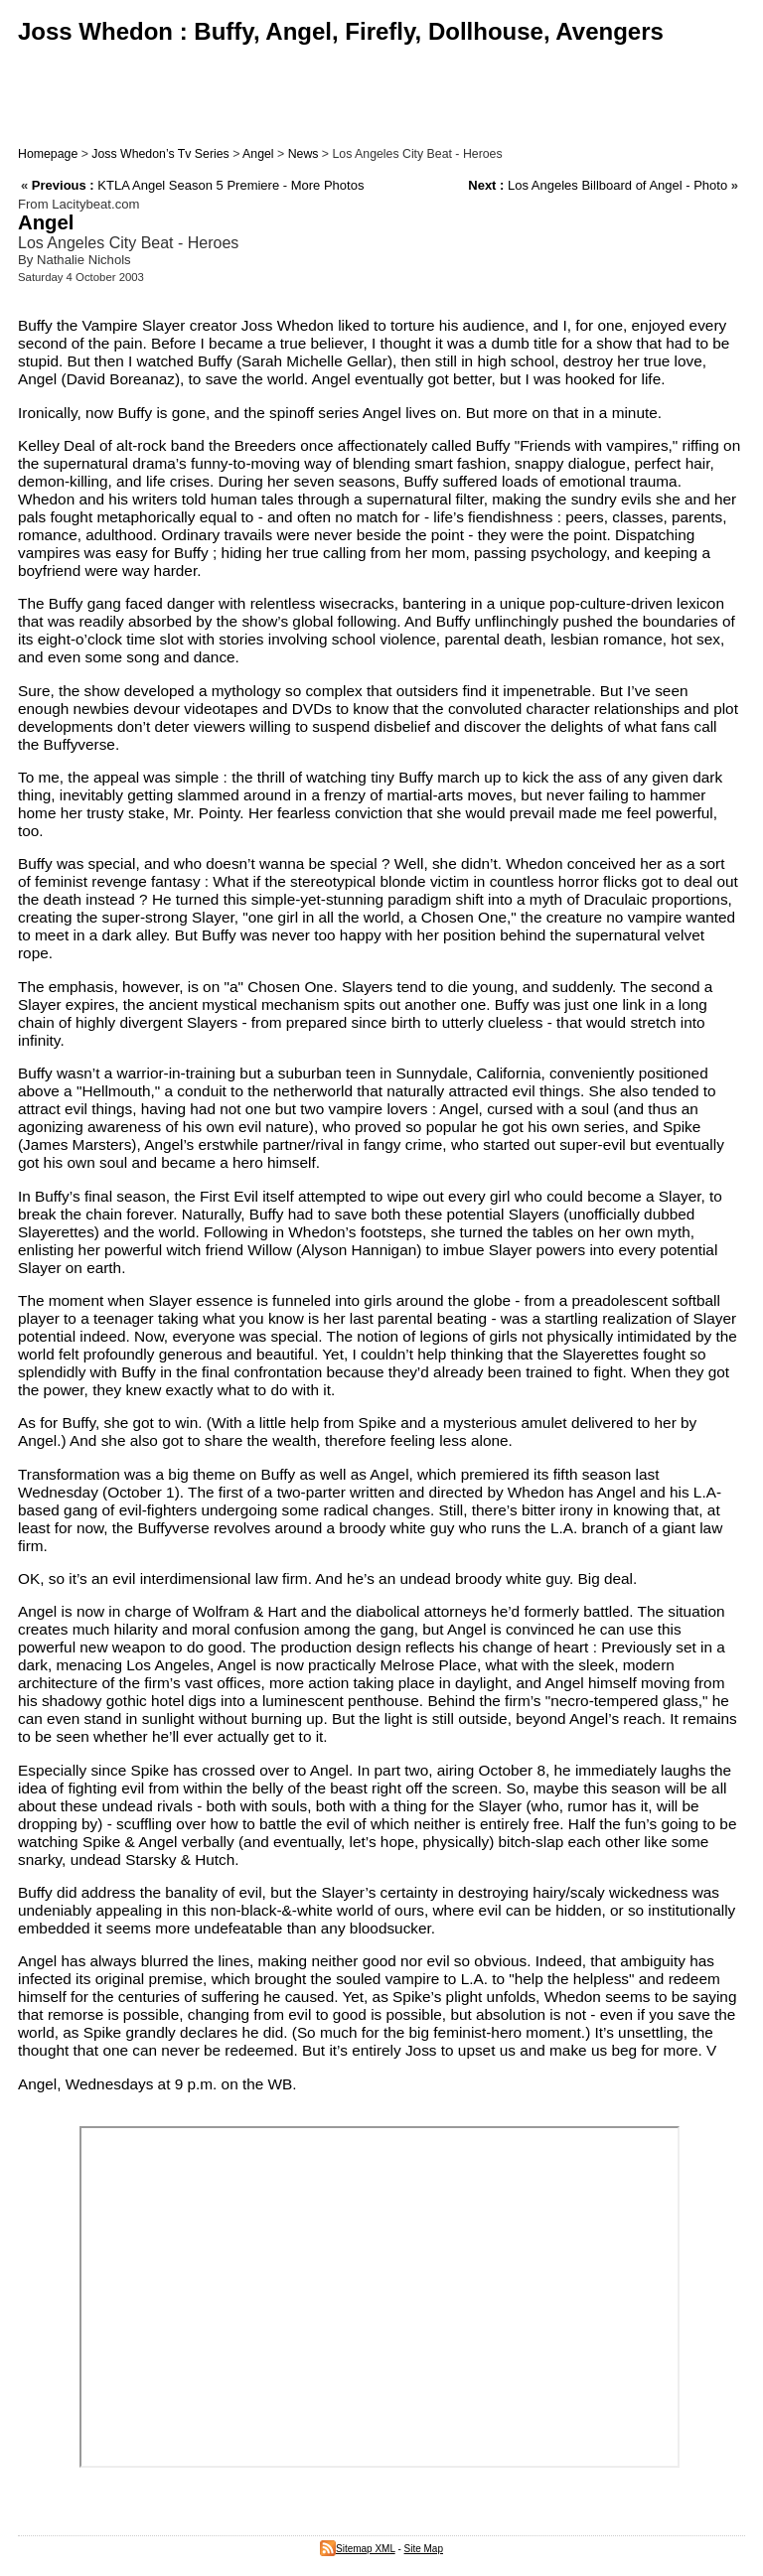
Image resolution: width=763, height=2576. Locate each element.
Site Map (423, 2548)
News (303, 154)
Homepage (47, 154)
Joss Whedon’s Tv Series (160, 154)
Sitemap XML (357, 2548)
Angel (258, 154)
